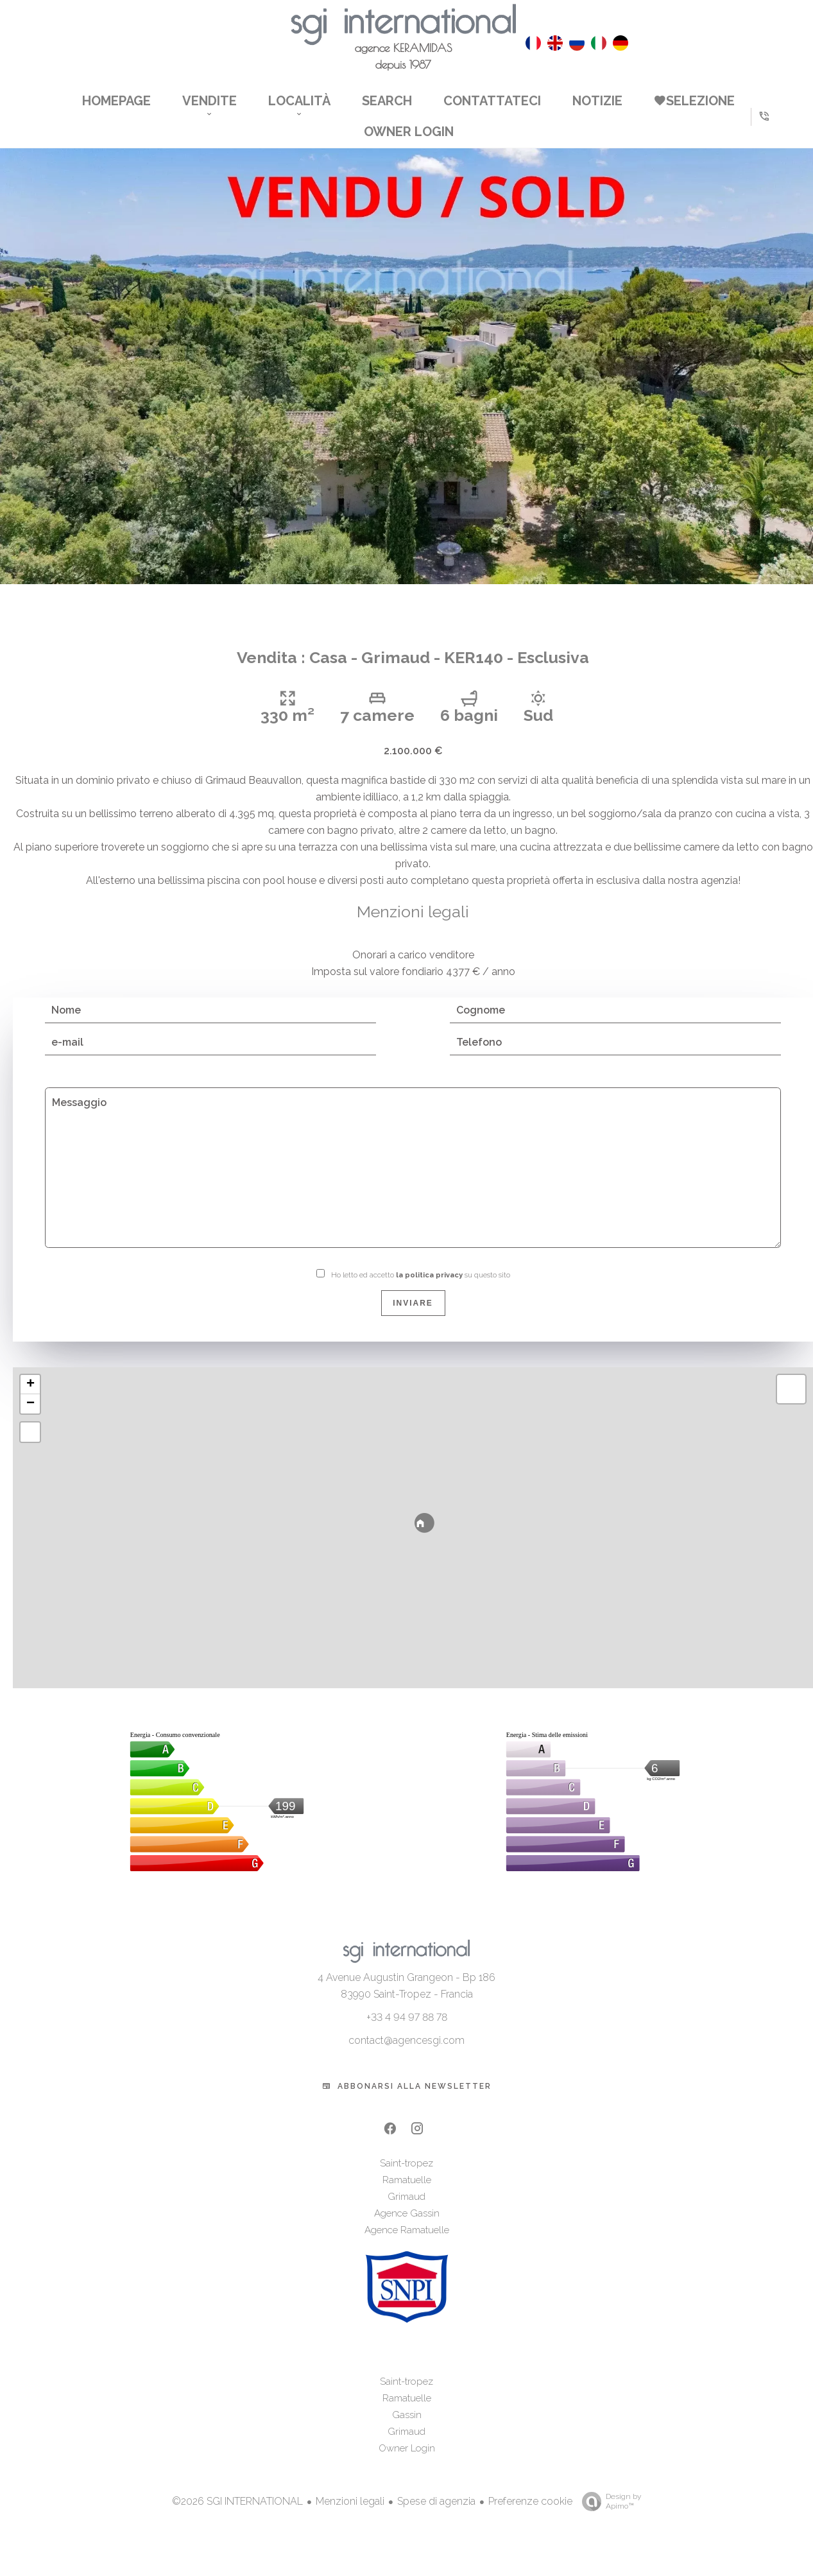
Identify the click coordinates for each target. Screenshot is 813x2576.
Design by (608, 2520)
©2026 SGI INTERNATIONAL (237, 2520)
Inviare (413, 1321)
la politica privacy (429, 1294)
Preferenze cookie (530, 2519)
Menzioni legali (350, 2519)
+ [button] (30, 1403)
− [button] (30, 1422)
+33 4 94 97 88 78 (406, 2035)
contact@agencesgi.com (406, 2058)
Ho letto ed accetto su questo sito (420, 1294)
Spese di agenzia (436, 2519)
